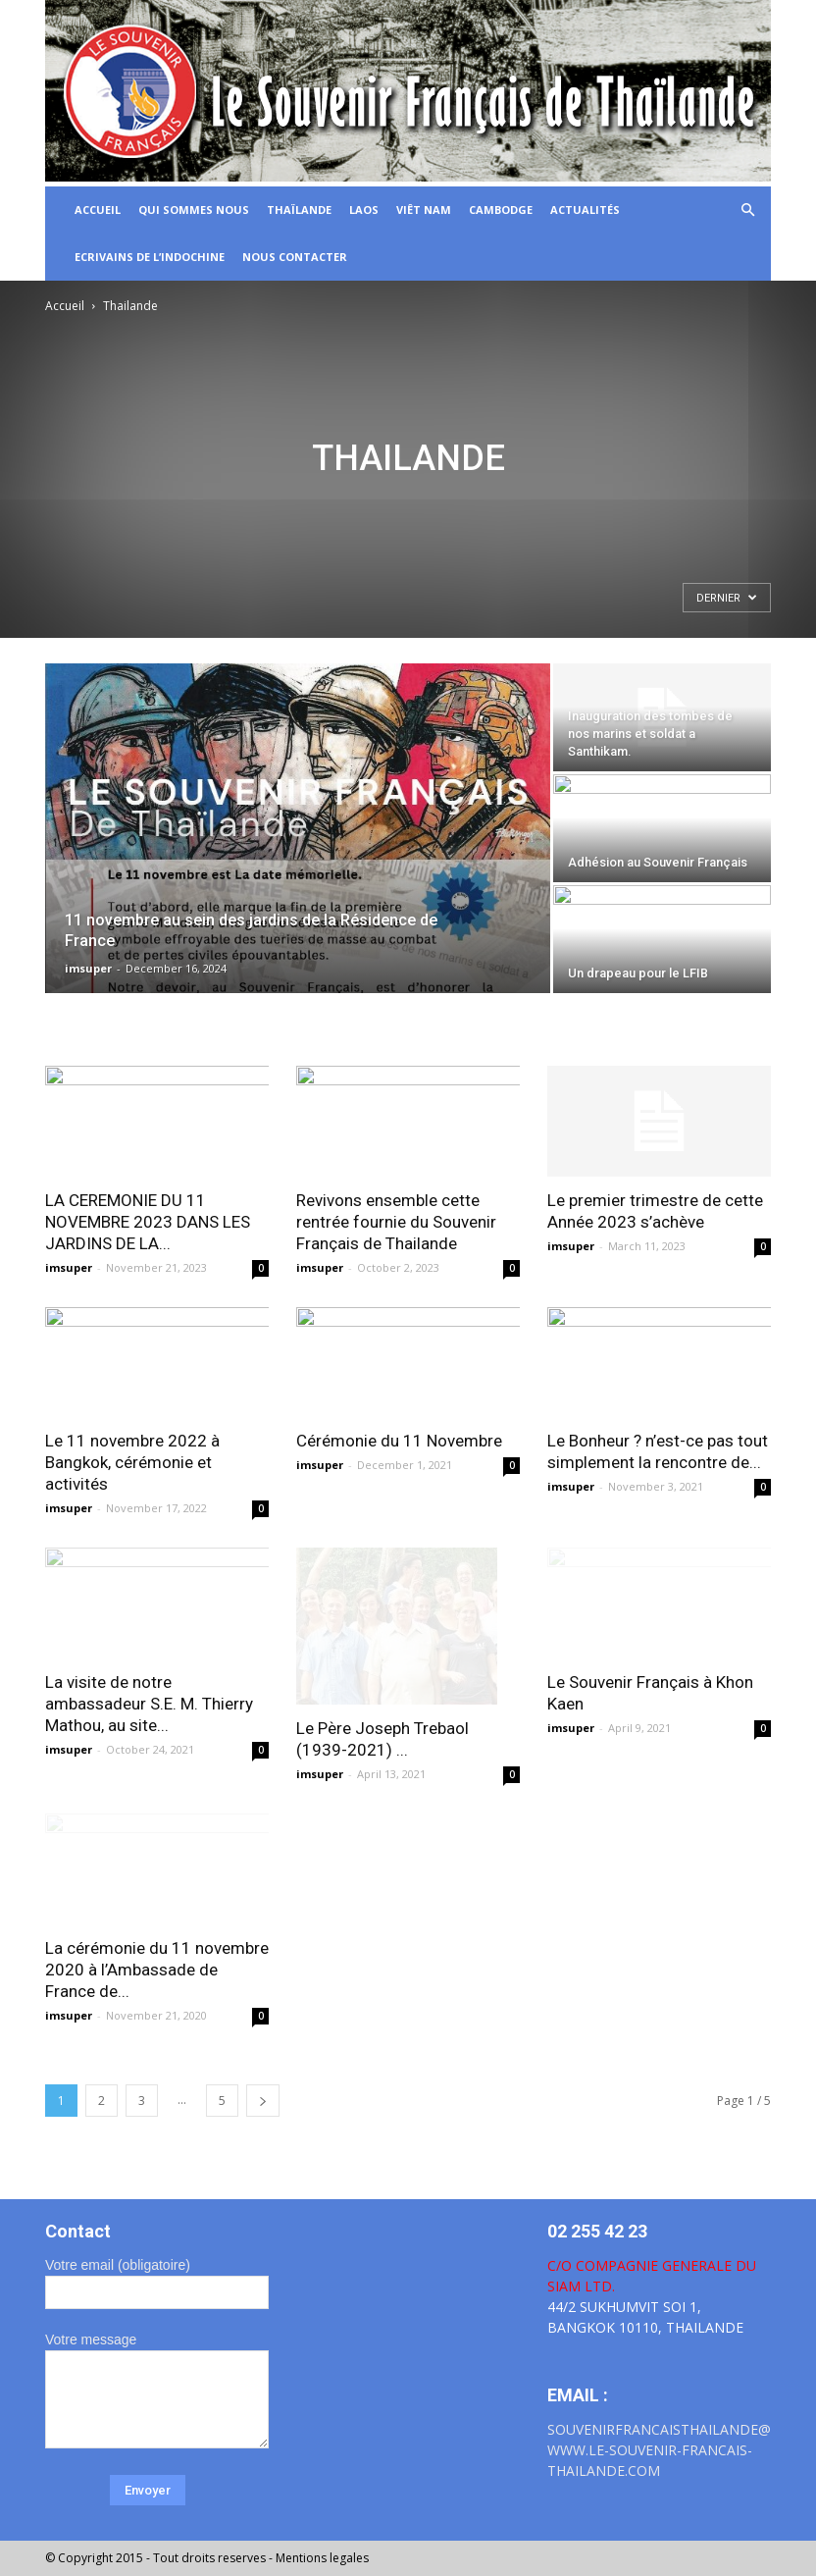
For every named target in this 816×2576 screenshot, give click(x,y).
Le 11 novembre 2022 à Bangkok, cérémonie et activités (132, 1462)
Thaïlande (299, 209)
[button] (747, 210)
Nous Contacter (294, 256)
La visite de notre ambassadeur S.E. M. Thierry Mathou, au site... (149, 1703)
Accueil (64, 305)
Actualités (585, 209)
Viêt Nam (423, 209)
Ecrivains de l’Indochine (150, 256)
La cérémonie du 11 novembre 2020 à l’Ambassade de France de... (157, 1969)
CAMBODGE (501, 209)
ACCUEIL (98, 209)
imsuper (88, 968)
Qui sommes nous (193, 209)
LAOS (364, 209)
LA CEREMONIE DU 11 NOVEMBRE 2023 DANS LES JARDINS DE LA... (147, 1221)
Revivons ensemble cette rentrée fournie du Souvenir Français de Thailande (396, 1221)
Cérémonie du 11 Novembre (399, 1440)
